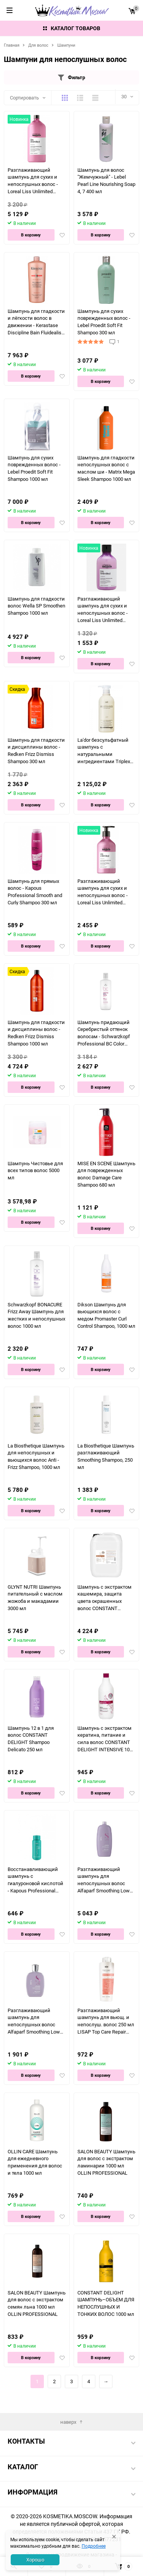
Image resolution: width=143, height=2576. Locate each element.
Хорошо (35, 2559)
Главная (11, 45)
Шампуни (66, 45)
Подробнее (94, 2546)
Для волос (38, 45)
